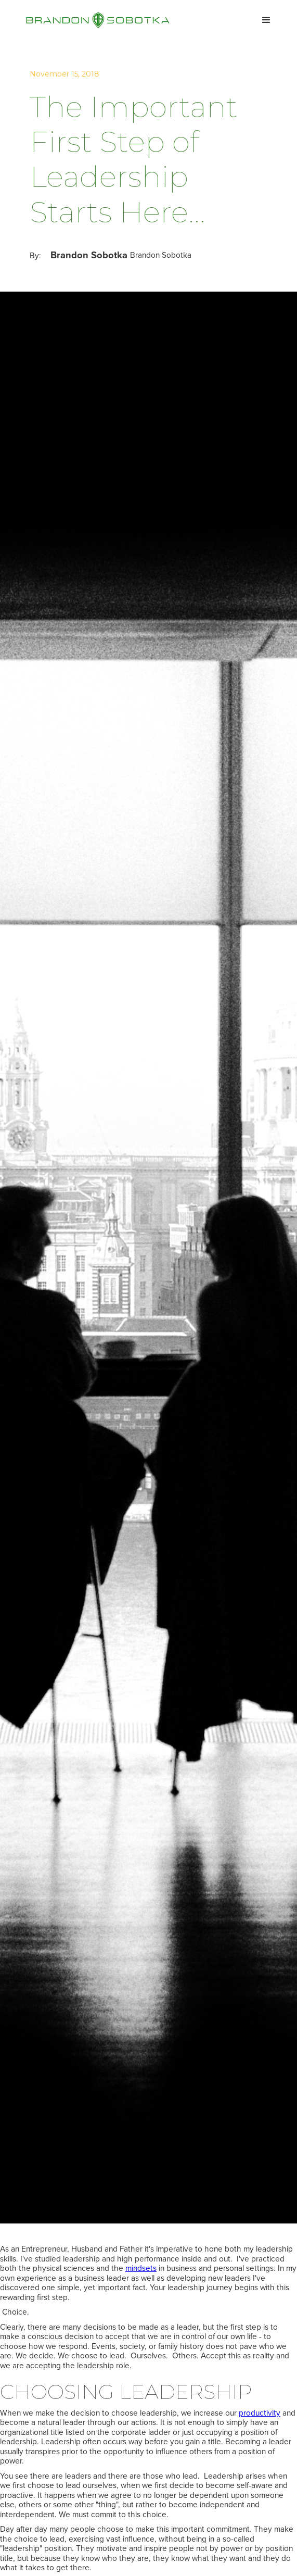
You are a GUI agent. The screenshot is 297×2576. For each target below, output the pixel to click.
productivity (259, 2413)
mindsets (141, 2268)
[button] (266, 20)
